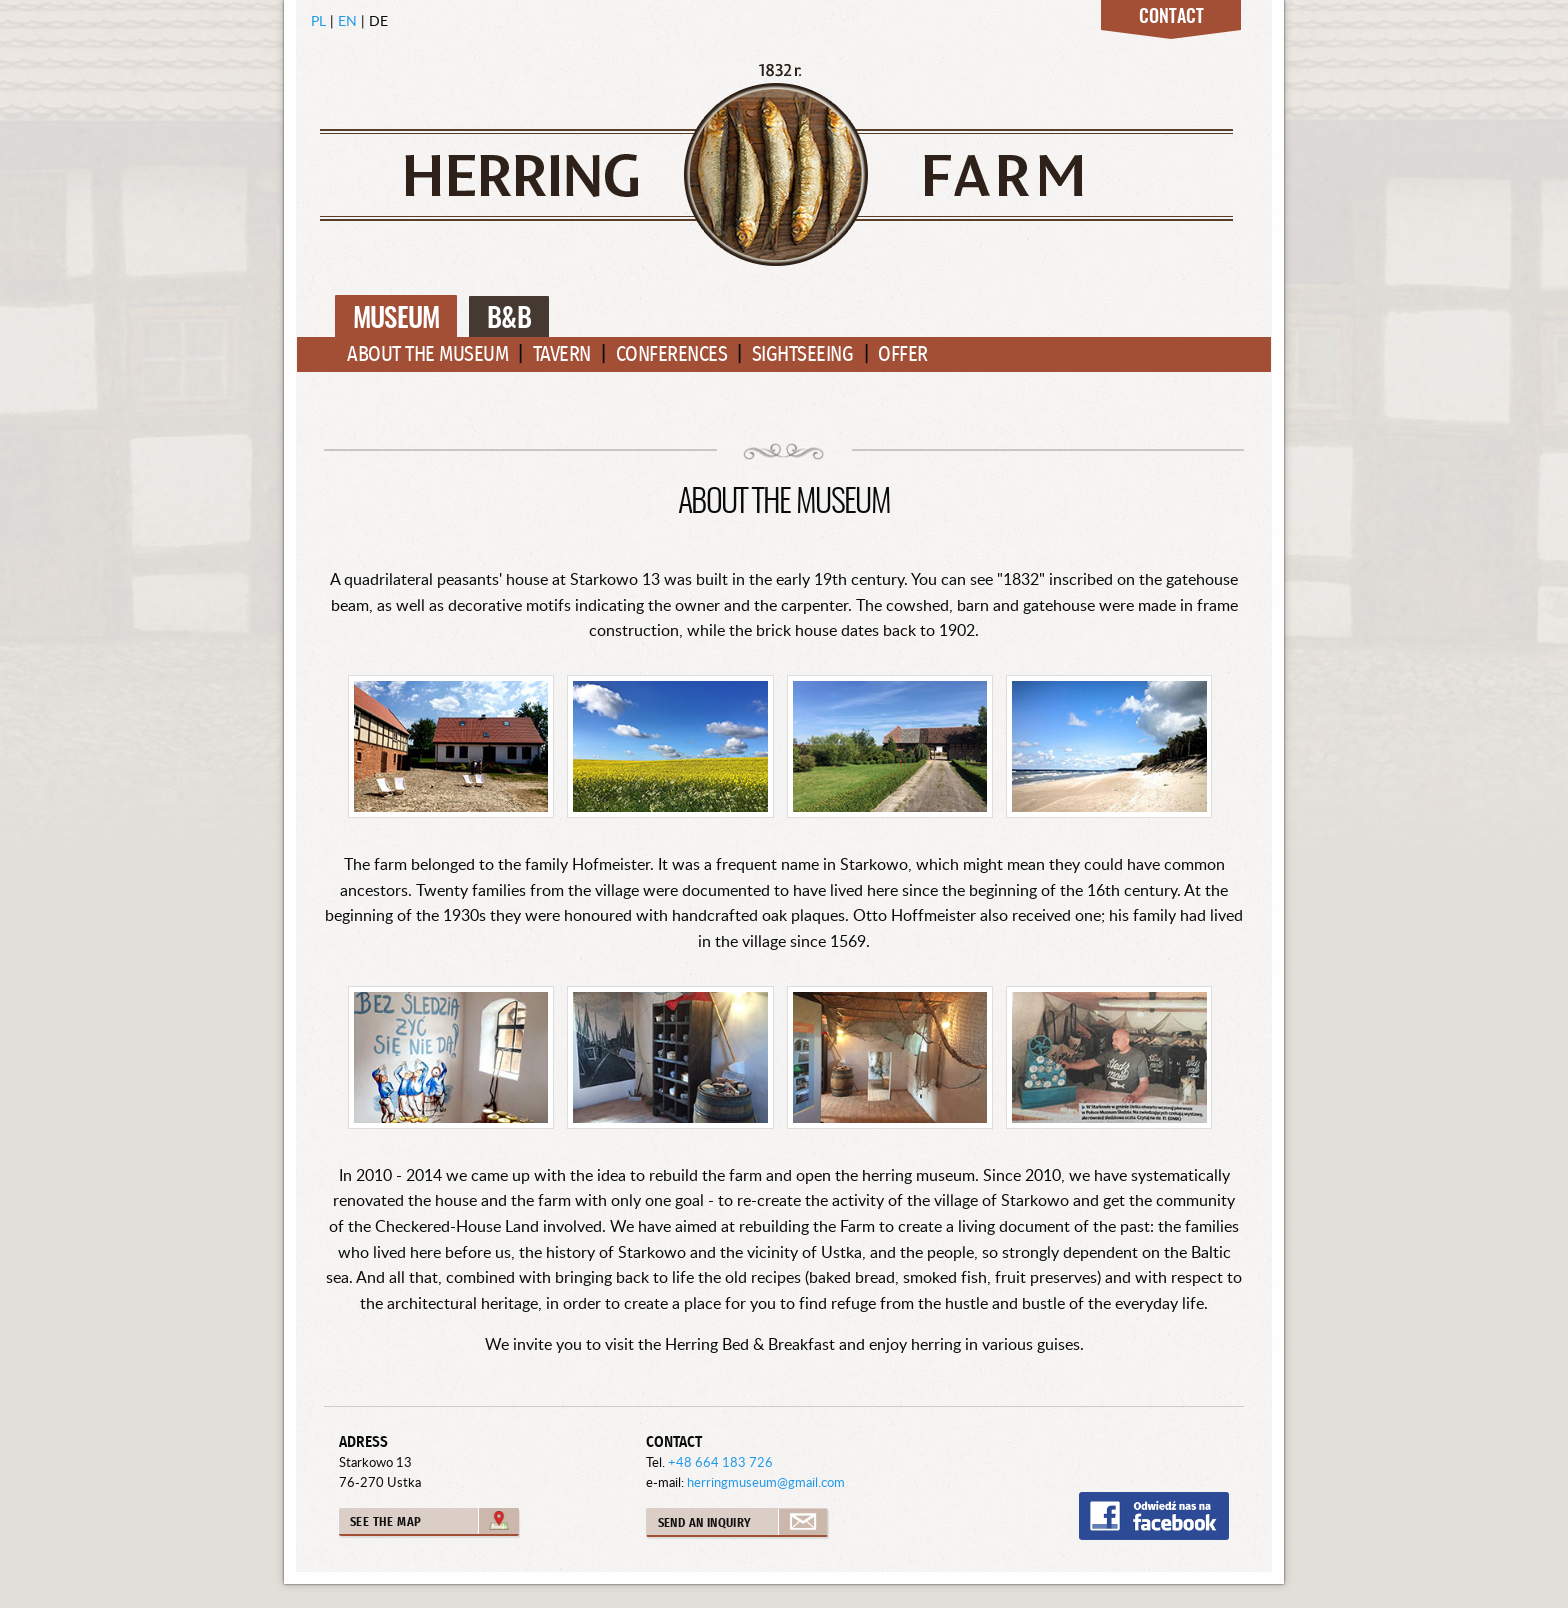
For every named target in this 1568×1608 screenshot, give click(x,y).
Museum (396, 319)
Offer (903, 354)
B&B (509, 319)
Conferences (672, 354)
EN (347, 20)
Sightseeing (803, 354)
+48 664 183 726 (720, 1462)
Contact (1171, 18)
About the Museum (427, 354)
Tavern (562, 354)
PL (318, 20)
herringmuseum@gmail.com (766, 1482)
